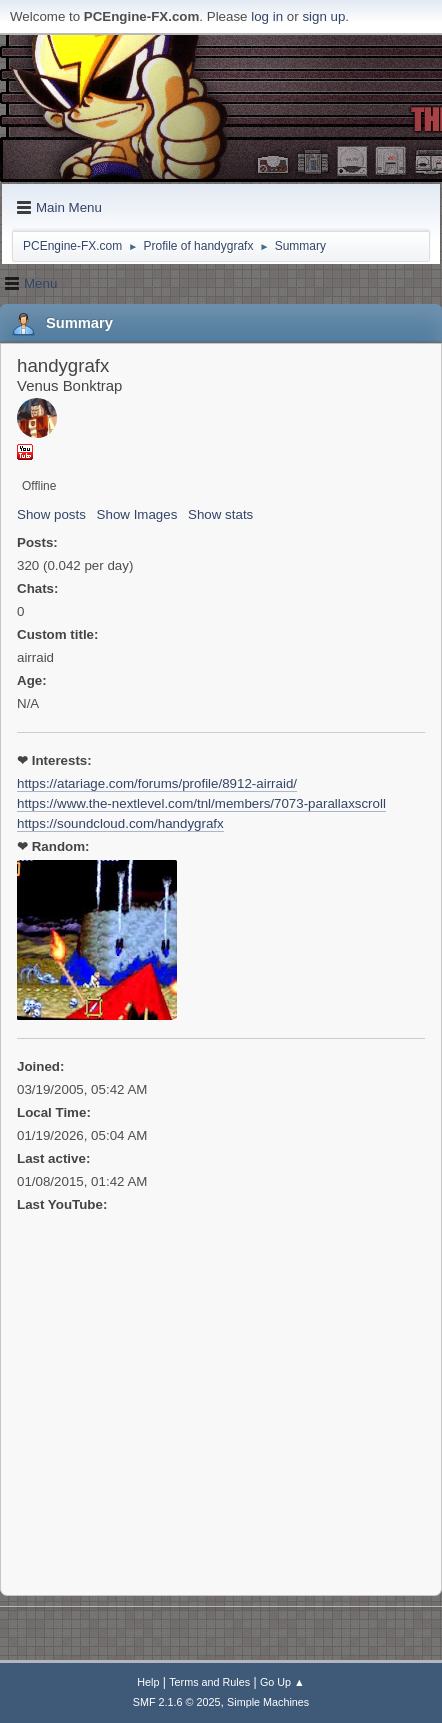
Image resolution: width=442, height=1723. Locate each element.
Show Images (137, 514)
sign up (323, 16)
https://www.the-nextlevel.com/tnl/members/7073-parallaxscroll (201, 803)
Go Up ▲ (282, 1682)
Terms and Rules (209, 1682)
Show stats (220, 514)
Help (148, 1682)
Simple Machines (268, 1702)
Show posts (51, 514)
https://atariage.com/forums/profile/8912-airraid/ (157, 783)
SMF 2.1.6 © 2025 (177, 1702)
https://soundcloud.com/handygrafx (120, 823)
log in (267, 16)
